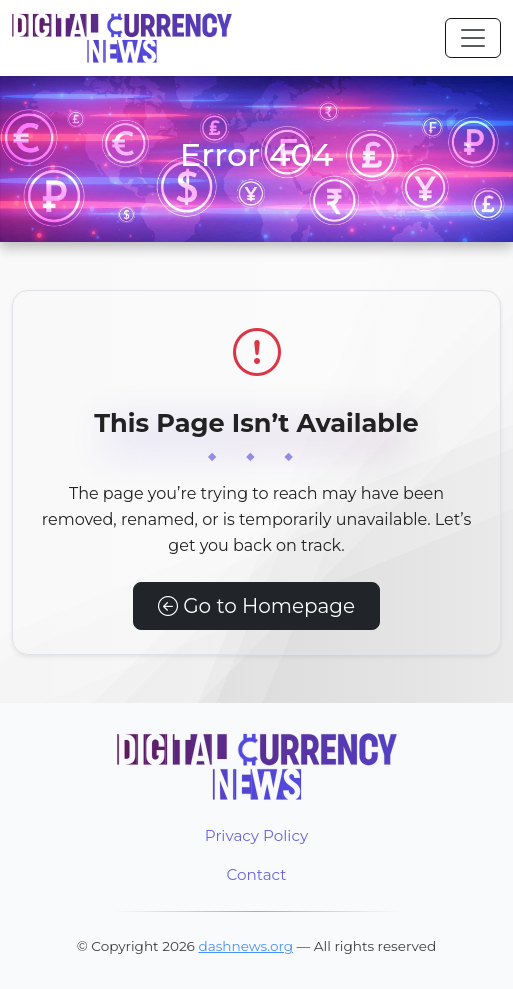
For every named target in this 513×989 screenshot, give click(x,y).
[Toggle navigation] (473, 38)
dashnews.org (245, 946)
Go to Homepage (256, 606)
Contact (257, 874)
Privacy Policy (256, 835)
